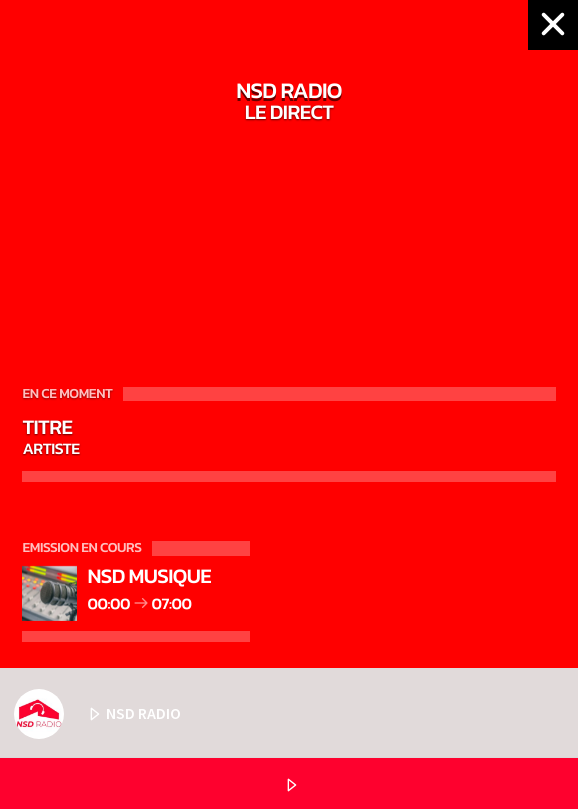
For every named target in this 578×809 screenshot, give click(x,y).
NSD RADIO (97, 714)
